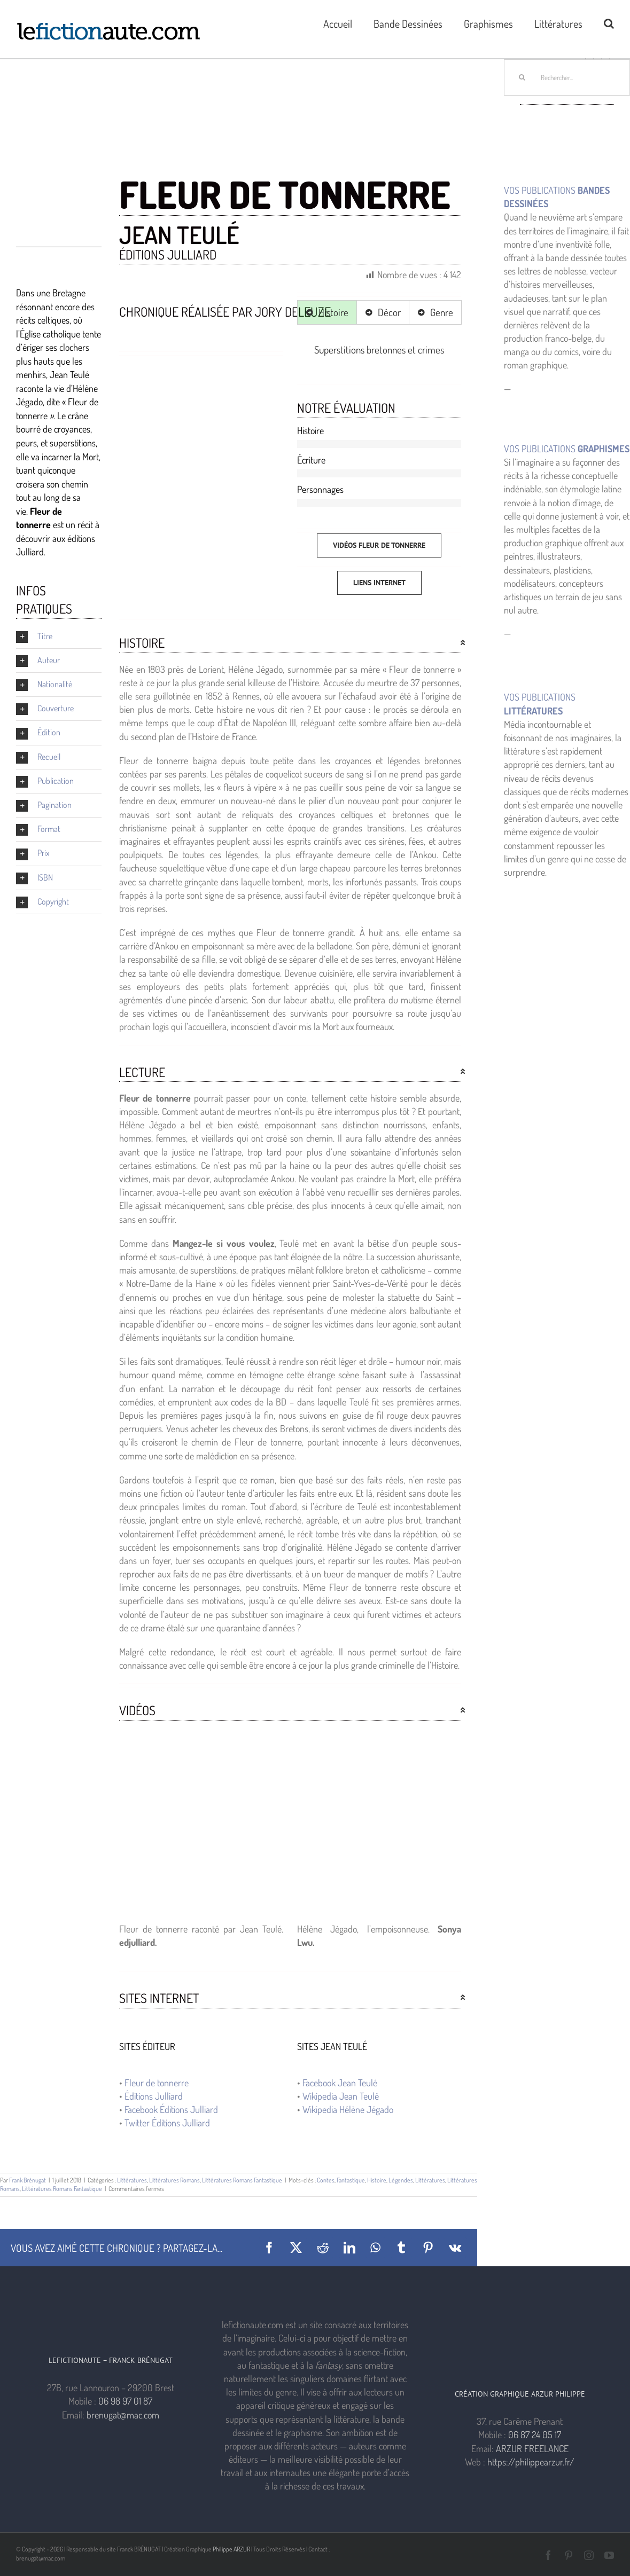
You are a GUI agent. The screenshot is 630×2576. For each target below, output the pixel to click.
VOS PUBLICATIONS (566, 448)
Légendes (400, 2180)
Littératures (132, 2180)
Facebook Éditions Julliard (171, 2109)
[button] (609, 22)
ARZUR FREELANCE (532, 2448)
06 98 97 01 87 (125, 2401)
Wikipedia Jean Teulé (340, 2096)
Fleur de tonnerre (157, 2082)
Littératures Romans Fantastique (242, 2180)
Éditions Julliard (154, 2096)
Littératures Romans (174, 2180)
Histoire (376, 2180)
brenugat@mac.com (123, 2415)
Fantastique (351, 2180)
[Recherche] (522, 77)
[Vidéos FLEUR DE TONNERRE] (379, 545)
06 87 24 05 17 (534, 2434)
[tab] (327, 312)
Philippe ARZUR (231, 2549)
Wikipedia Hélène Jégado (347, 2109)
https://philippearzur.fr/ (530, 2462)
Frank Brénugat (27, 2180)
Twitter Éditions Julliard (167, 2123)
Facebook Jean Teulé (339, 2082)
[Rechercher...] (567, 77)
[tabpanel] (379, 349)
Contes (326, 2180)
